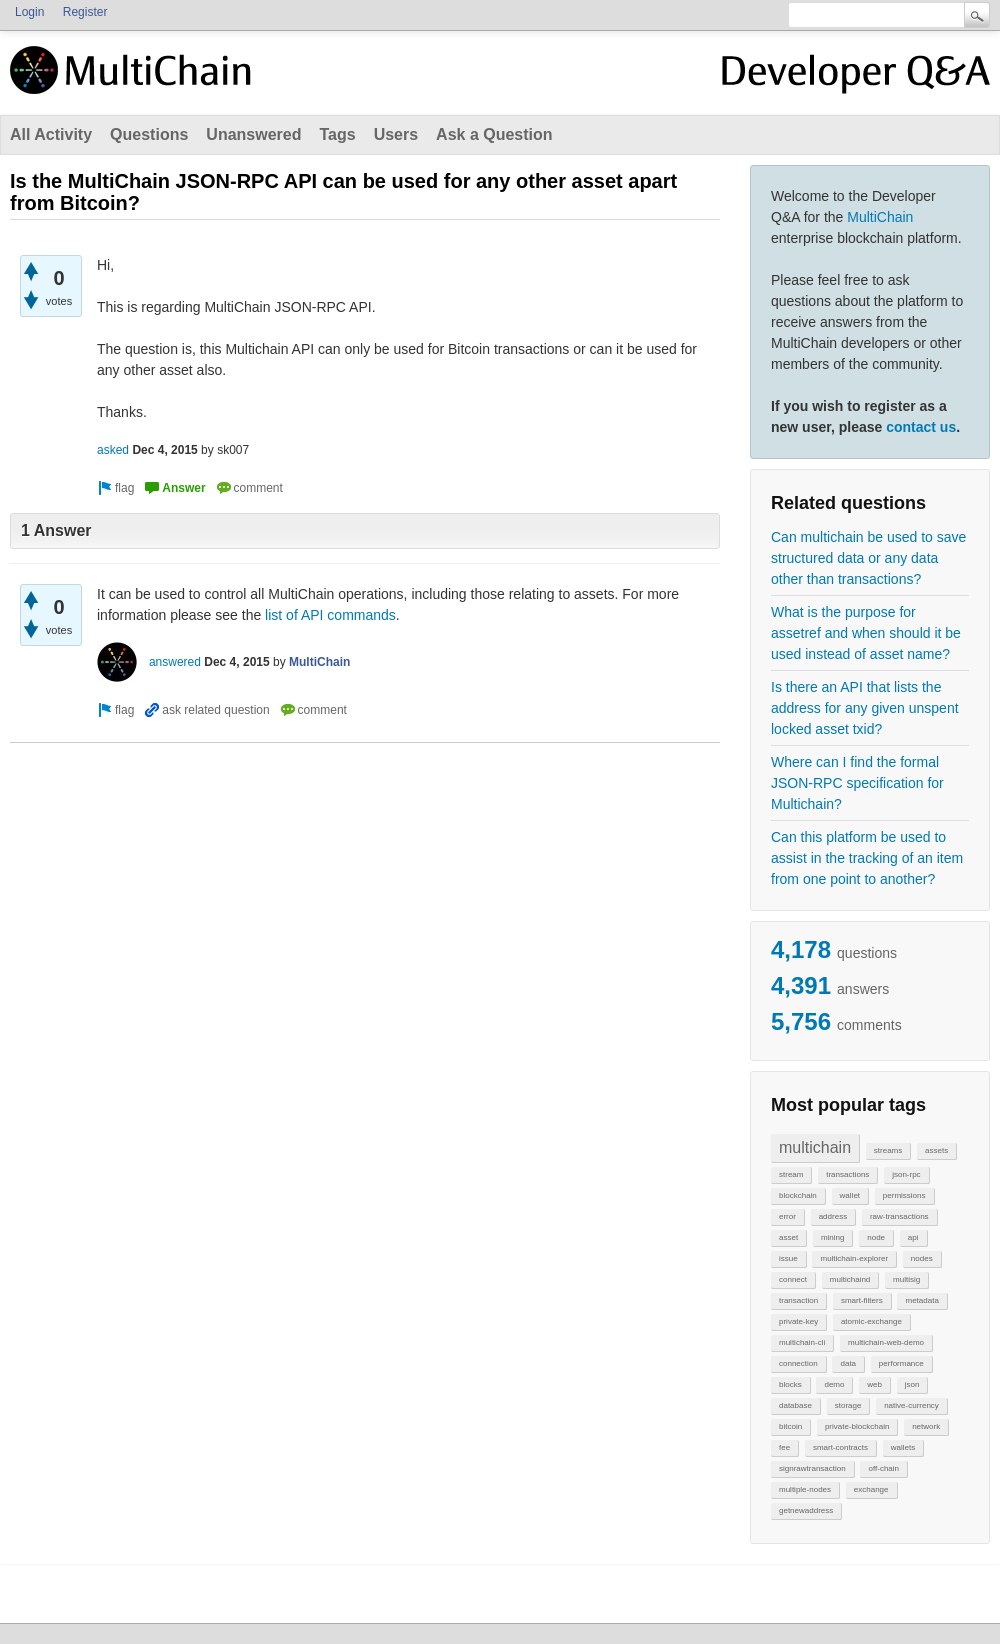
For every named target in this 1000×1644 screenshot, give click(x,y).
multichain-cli (802, 1342)
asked (113, 450)
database (795, 1405)
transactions (847, 1174)
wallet (850, 1195)
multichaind (850, 1279)
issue (788, 1258)
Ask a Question (494, 134)
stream (791, 1174)
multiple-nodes (805, 1489)
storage (848, 1405)
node (876, 1237)
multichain (815, 1147)
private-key (798, 1321)
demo (834, 1384)
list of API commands (330, 615)
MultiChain (880, 217)
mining (833, 1237)
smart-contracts (840, 1447)
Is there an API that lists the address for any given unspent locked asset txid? (865, 708)
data (848, 1363)
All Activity (51, 134)
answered (175, 662)
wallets (903, 1447)
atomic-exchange (871, 1321)
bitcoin (790, 1426)
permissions (904, 1195)
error (787, 1216)
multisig (906, 1279)
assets (936, 1150)
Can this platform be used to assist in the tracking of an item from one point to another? (867, 858)
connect (793, 1279)
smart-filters (862, 1300)
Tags (337, 134)
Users (396, 134)
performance (901, 1363)
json (912, 1384)
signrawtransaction (812, 1468)
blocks (790, 1384)
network (926, 1426)
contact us (921, 427)
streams (888, 1150)
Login (29, 12)
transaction (798, 1300)
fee (784, 1447)
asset (788, 1237)
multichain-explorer (854, 1258)
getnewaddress (806, 1510)
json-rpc (906, 1174)
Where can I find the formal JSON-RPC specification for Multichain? (857, 783)
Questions (149, 134)
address (833, 1216)
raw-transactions (899, 1216)
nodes (922, 1258)
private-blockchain (857, 1426)
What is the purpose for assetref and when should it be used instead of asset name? (866, 633)
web (874, 1384)
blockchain (798, 1195)
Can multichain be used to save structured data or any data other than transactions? (868, 558)
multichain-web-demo (886, 1342)
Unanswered (253, 134)
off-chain (883, 1468)
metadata (921, 1300)
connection (798, 1363)
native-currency (911, 1405)
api (913, 1237)
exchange (871, 1489)
